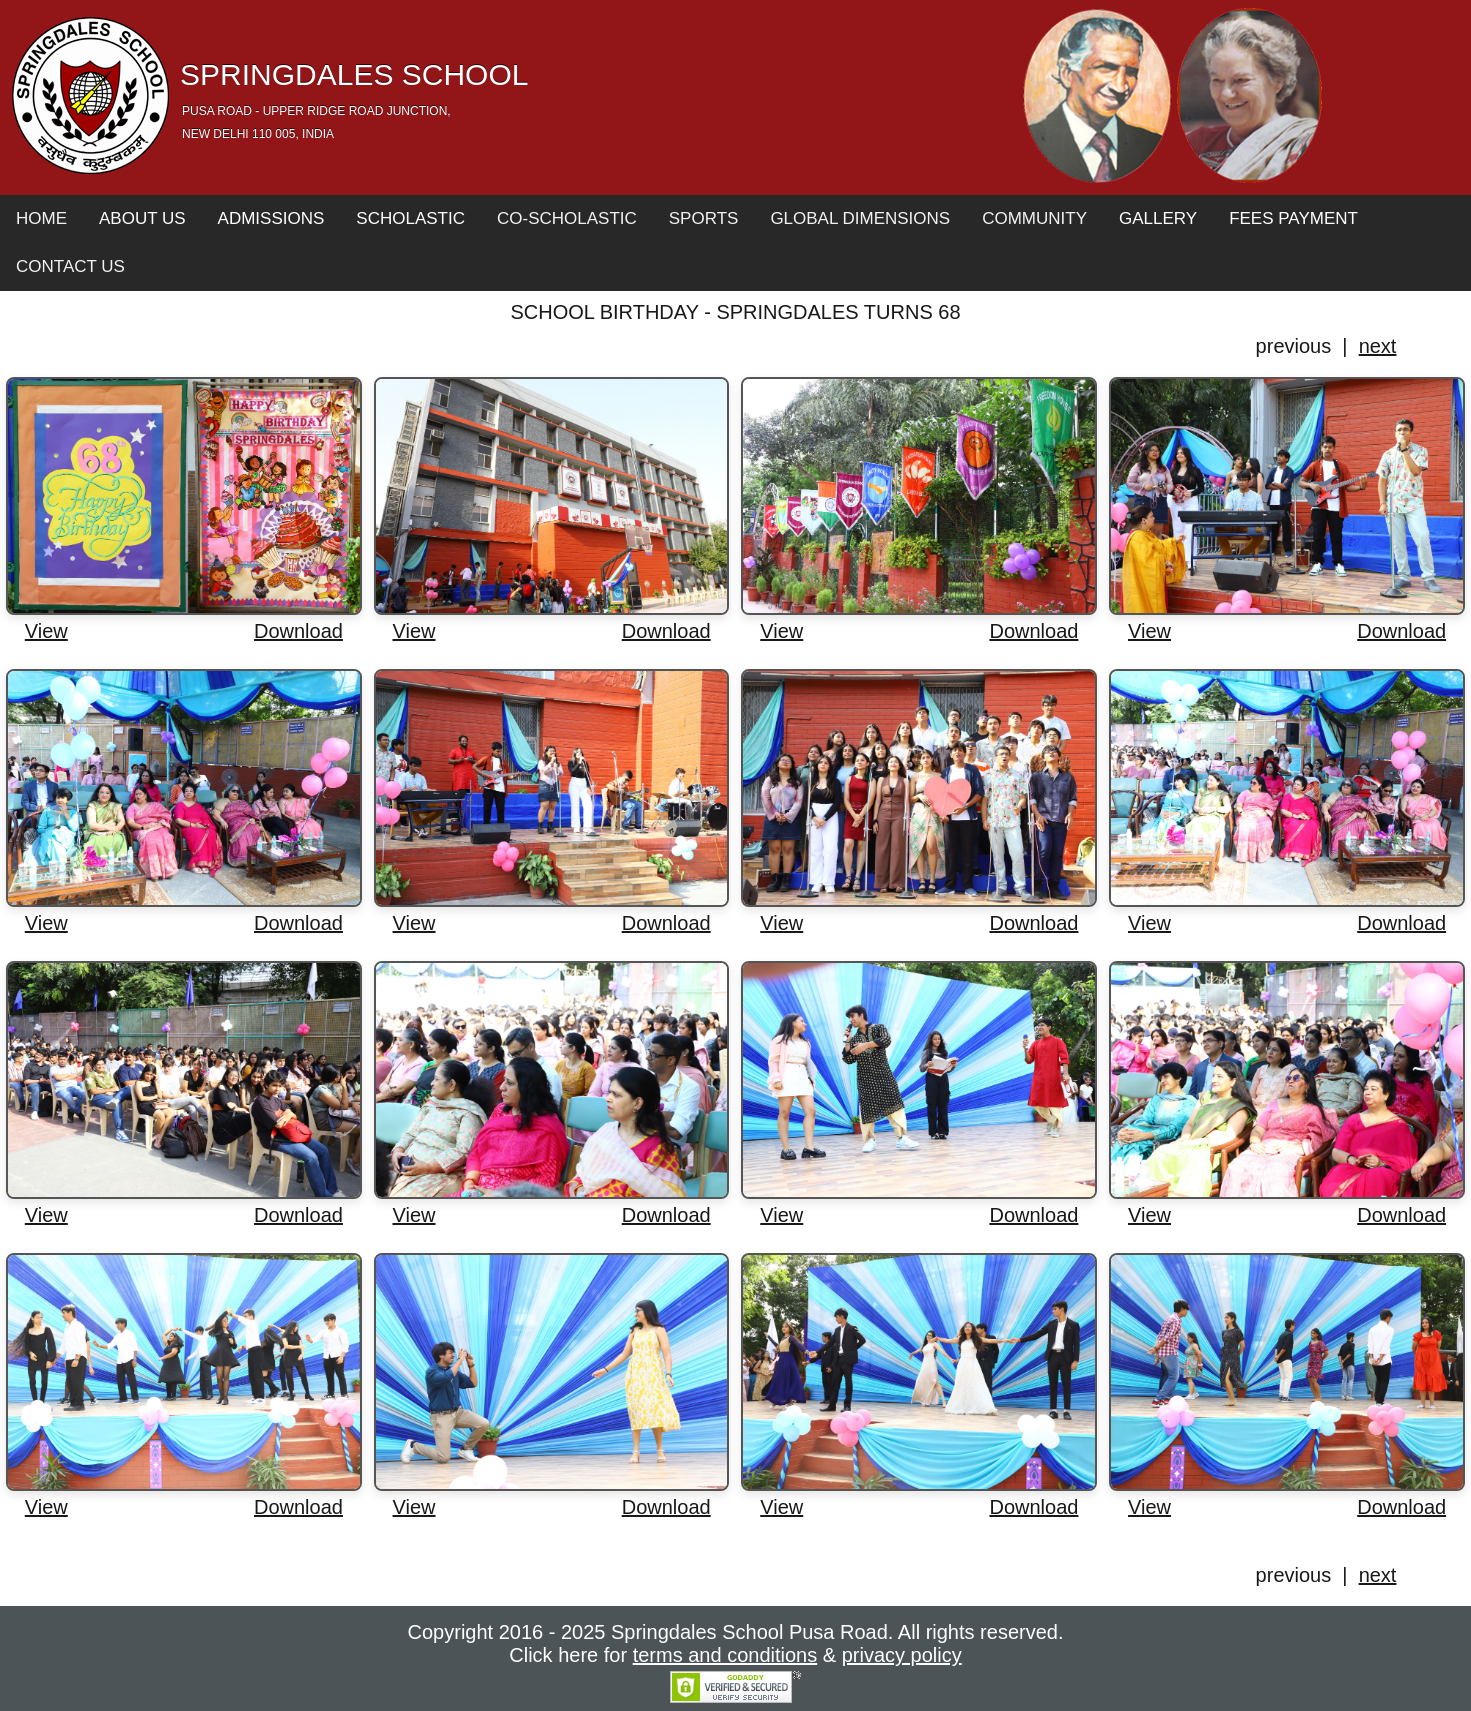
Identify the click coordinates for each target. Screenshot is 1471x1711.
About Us (142, 218)
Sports (704, 218)
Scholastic (410, 218)
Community (1034, 218)
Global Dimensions (860, 218)
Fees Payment (1293, 218)
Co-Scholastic (567, 218)
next (1378, 346)
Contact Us (70, 266)
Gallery (1158, 218)
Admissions (271, 218)
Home (41, 218)
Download (298, 631)
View (46, 631)
